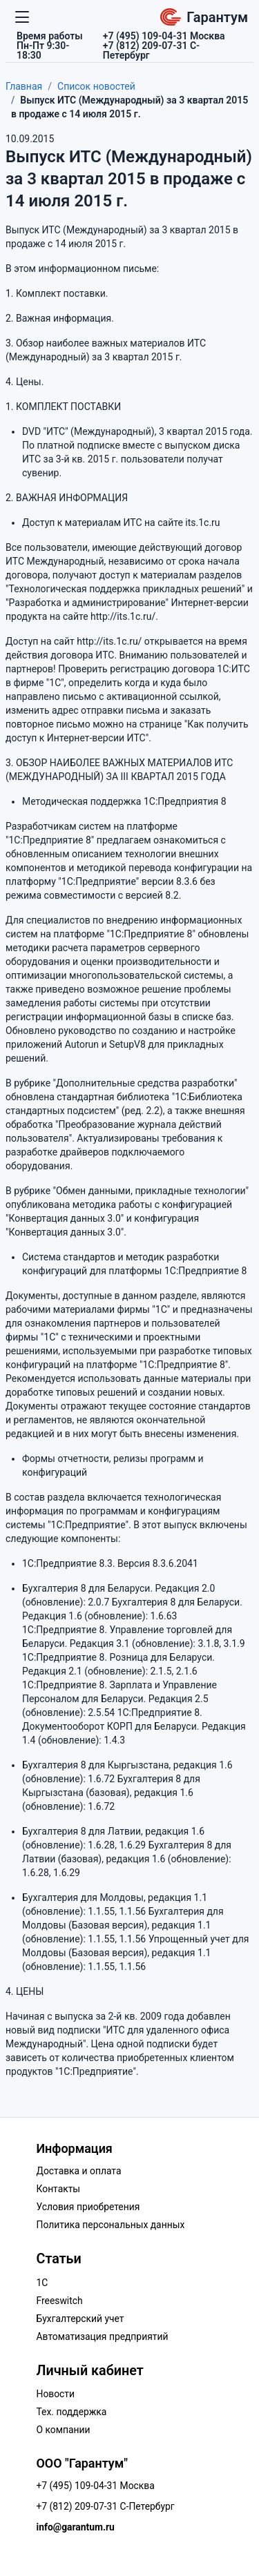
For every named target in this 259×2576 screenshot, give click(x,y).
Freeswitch (60, 2300)
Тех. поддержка (72, 2411)
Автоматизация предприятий (103, 2336)
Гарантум (204, 17)
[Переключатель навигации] (22, 17)
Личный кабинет (90, 2371)
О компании (63, 2429)
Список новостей (96, 86)
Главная (24, 86)
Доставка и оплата (79, 2170)
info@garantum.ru (76, 2527)
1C (42, 2282)
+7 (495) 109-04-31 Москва (96, 2485)
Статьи (59, 2259)
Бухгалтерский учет (80, 2318)
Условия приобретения (88, 2206)
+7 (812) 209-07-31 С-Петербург (106, 2506)
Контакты (59, 2188)
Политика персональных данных (111, 2224)
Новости (56, 2393)
